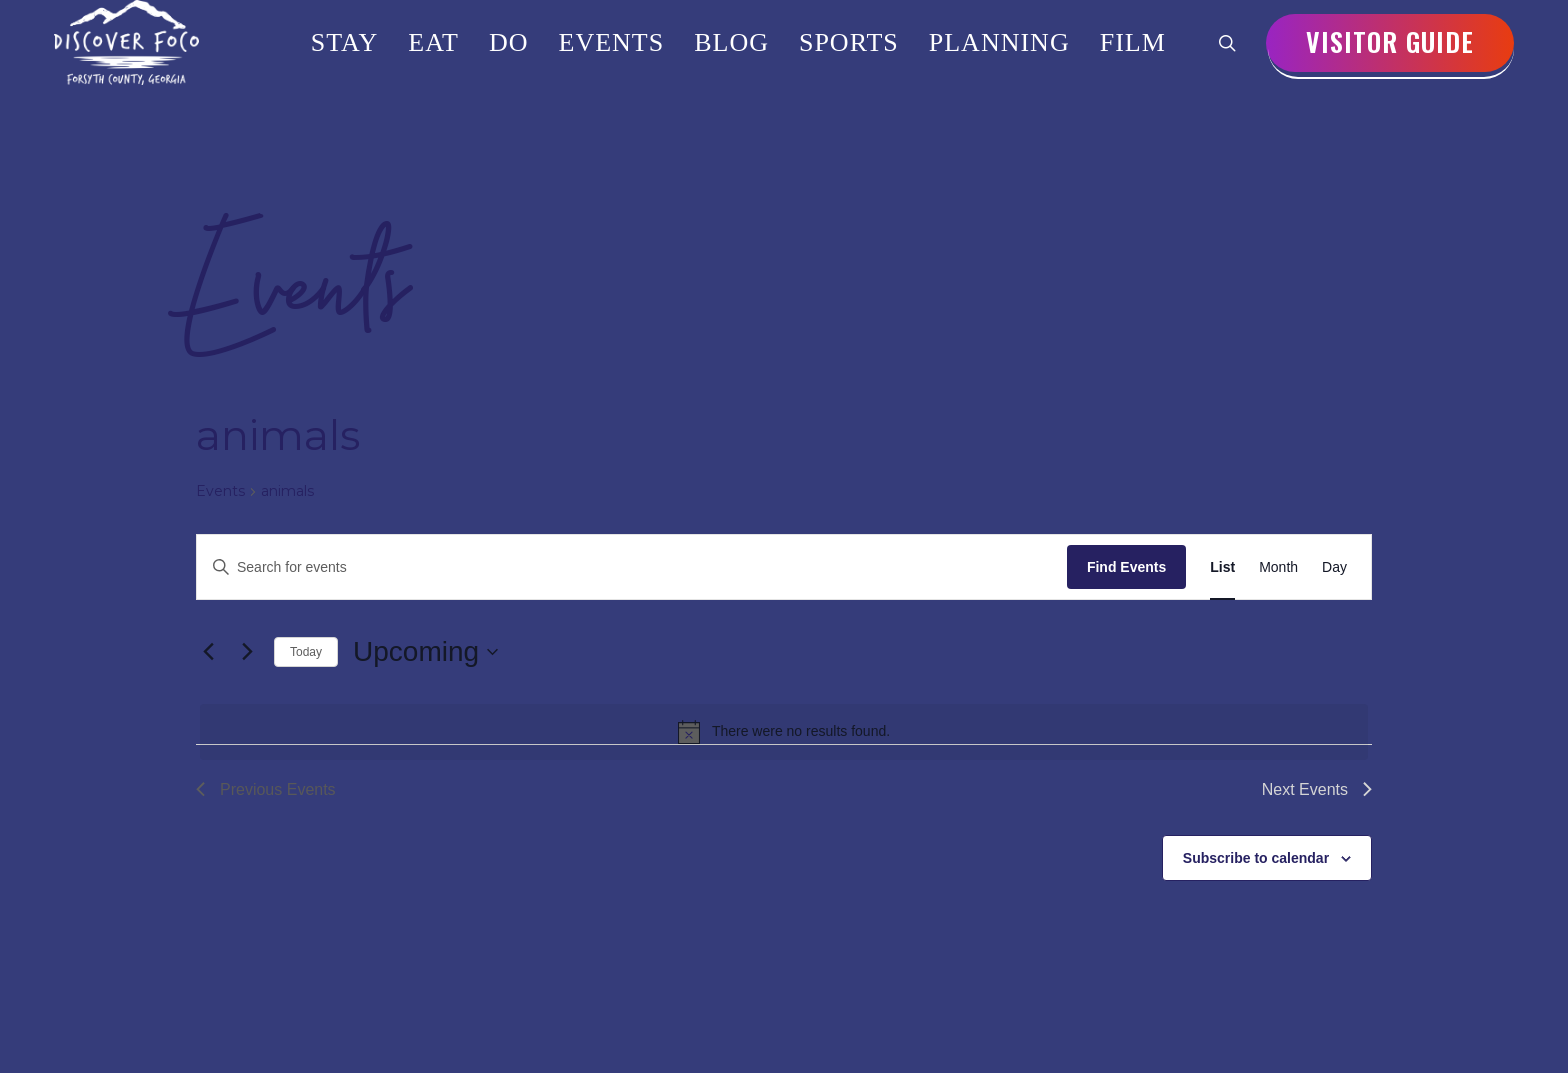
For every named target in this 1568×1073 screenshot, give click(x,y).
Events (220, 491)
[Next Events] (247, 652)
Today (306, 652)
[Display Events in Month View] (1278, 567)
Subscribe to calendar (1256, 858)
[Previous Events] (208, 652)
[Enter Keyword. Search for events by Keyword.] (632, 567)
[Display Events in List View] (1222, 567)
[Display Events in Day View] (1334, 567)
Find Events (1126, 567)
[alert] (784, 732)
